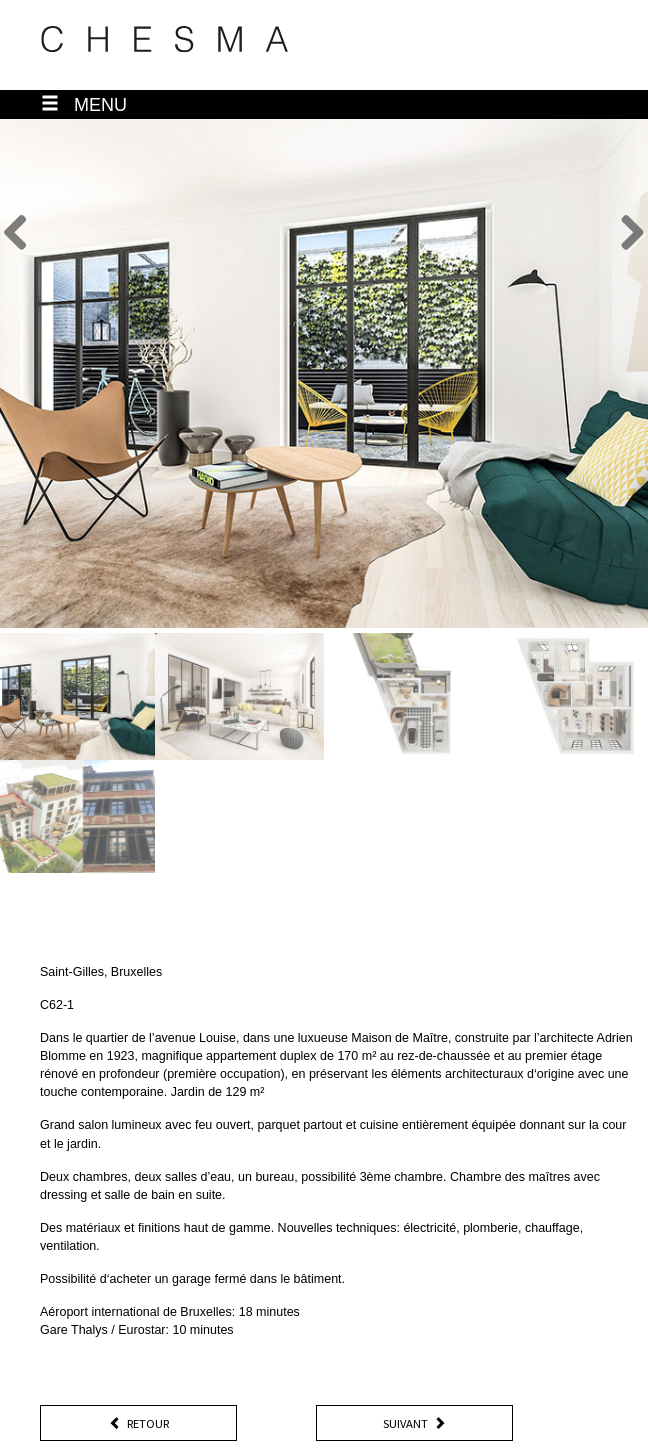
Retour (139, 1424)
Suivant (414, 1424)
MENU (84, 104)
